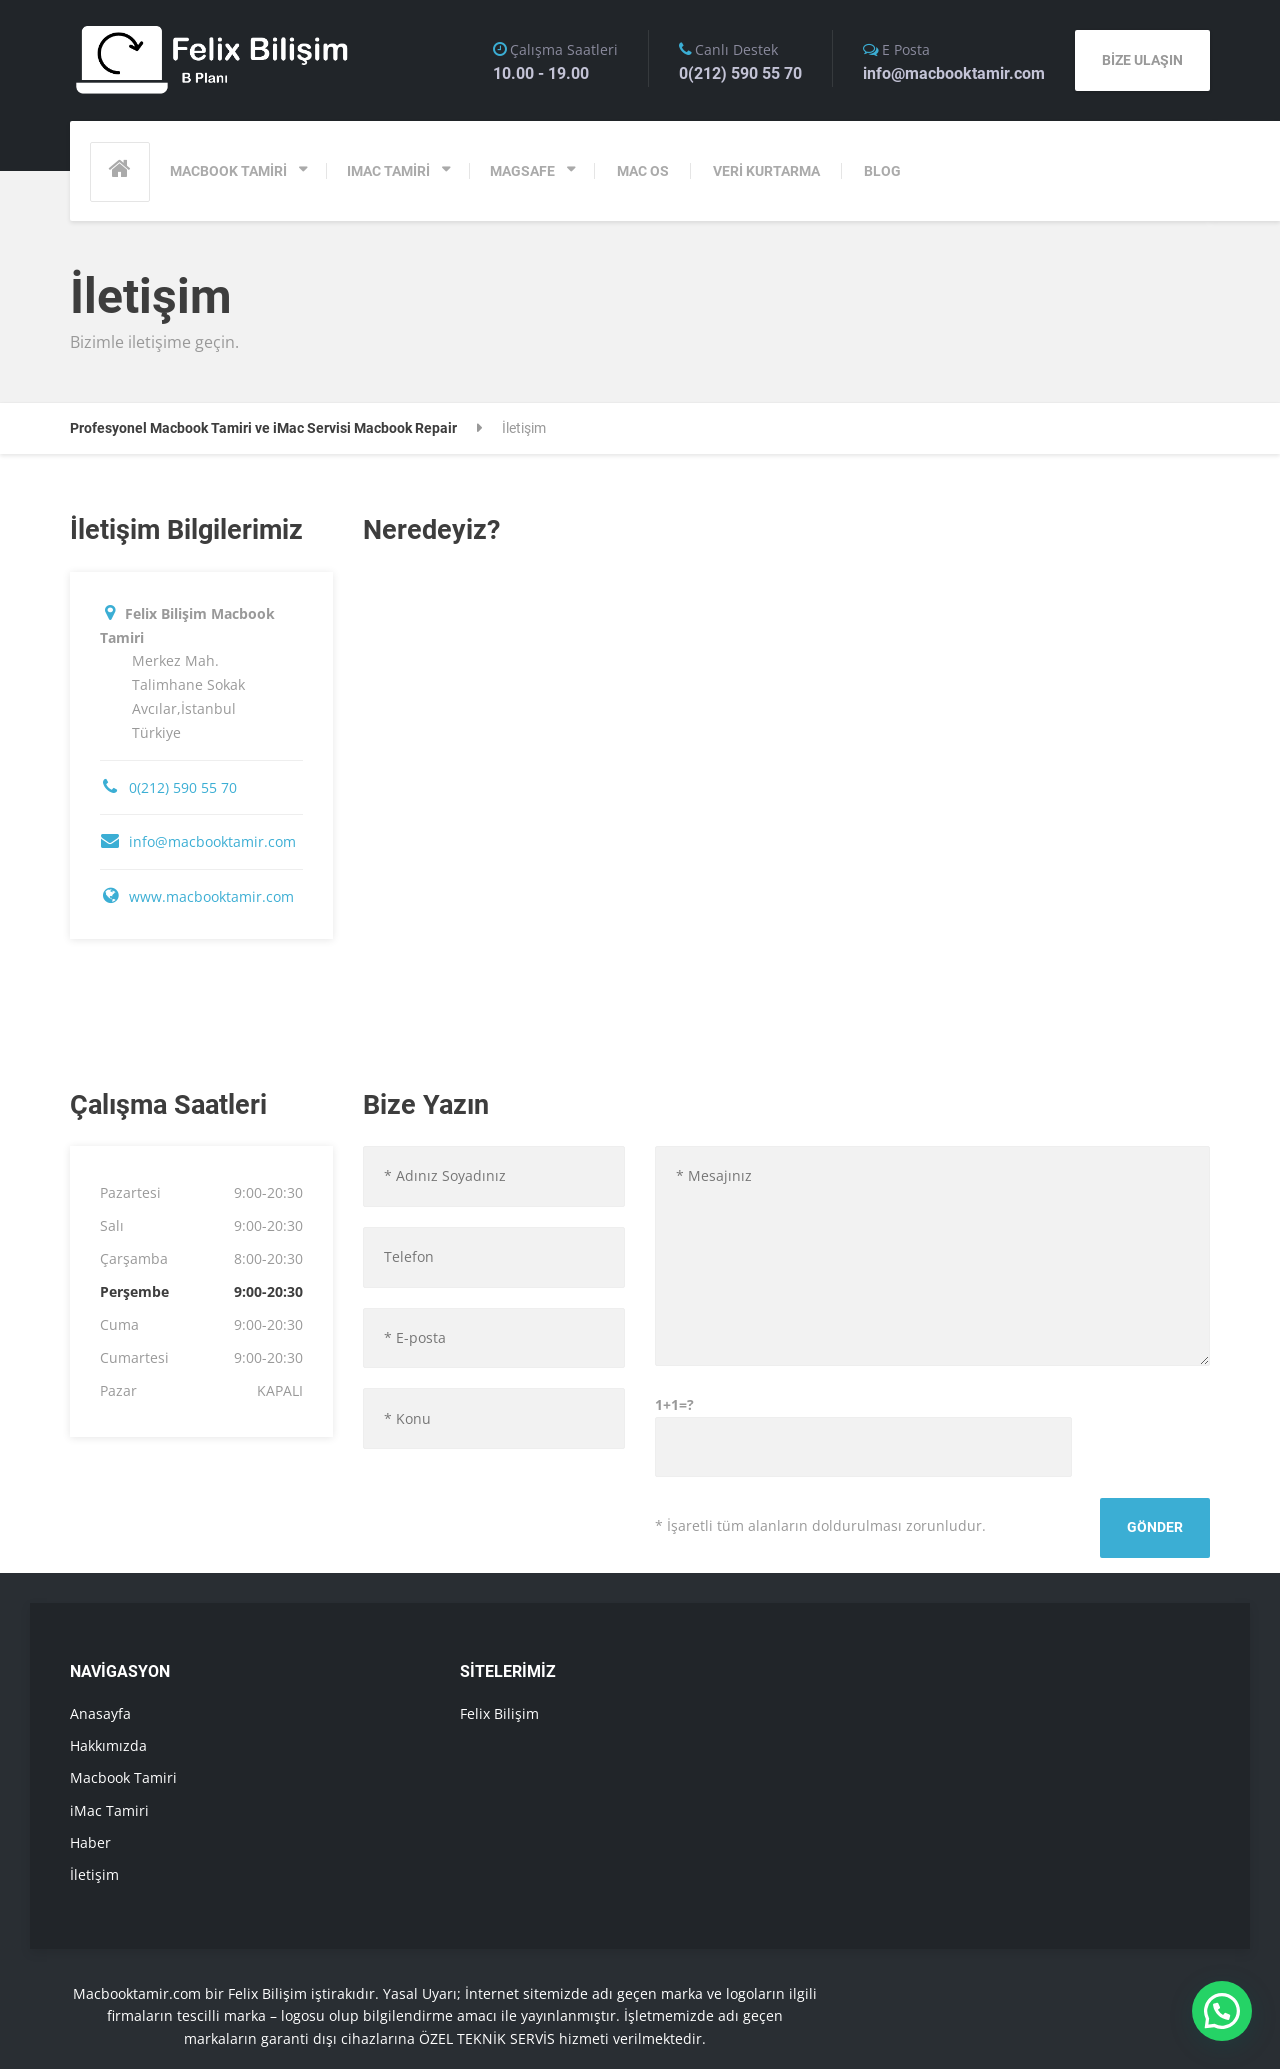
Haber (90, 1842)
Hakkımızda (108, 1745)
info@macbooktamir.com (212, 841)
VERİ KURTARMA (766, 171)
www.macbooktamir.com (211, 896)
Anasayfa (100, 1713)
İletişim (94, 1874)
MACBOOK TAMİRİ (228, 171)
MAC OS (643, 171)
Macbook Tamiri (123, 1777)
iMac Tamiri (109, 1810)
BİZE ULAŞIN (1142, 60)
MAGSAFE (522, 171)
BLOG (882, 171)
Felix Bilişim (499, 1713)
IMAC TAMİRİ (388, 171)
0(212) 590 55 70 (183, 787)
